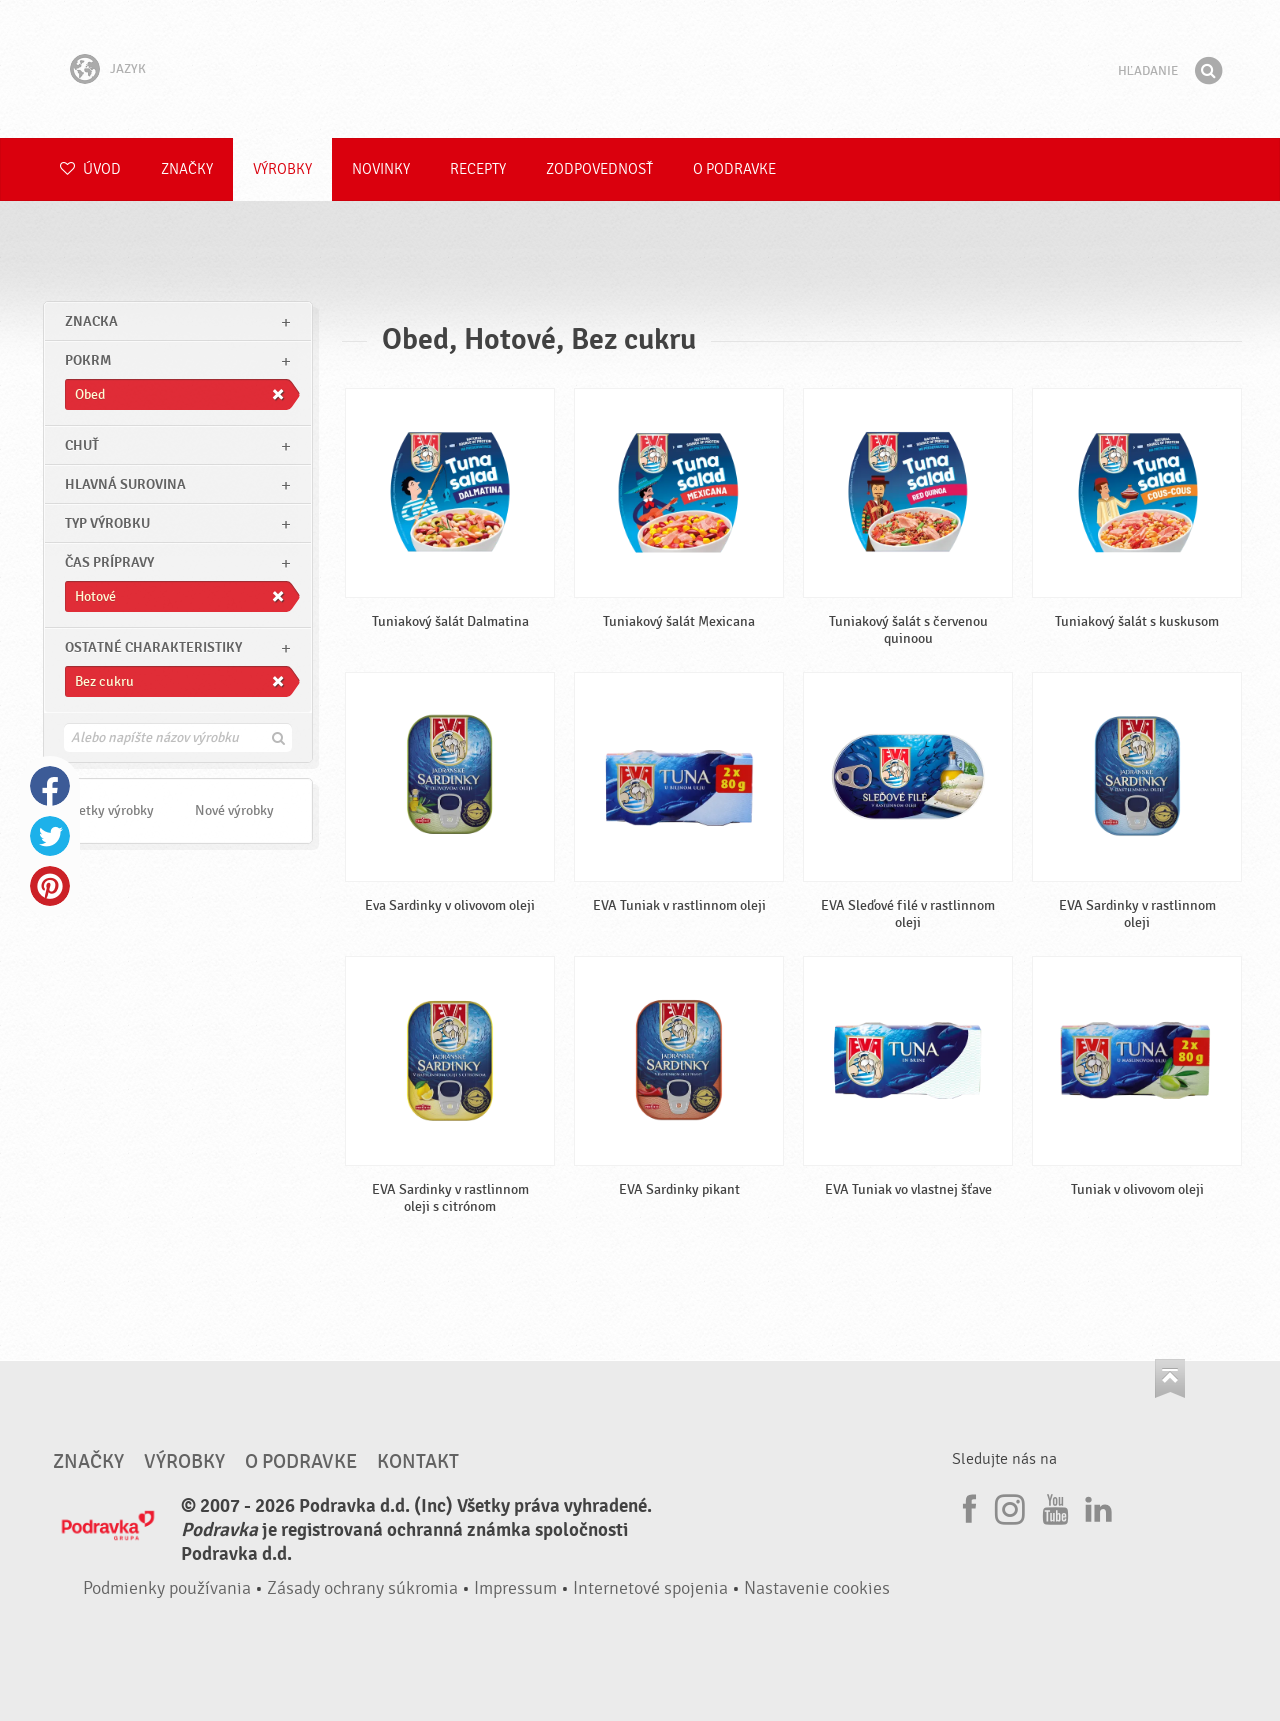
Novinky (381, 169)
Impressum (515, 1588)
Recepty (478, 169)
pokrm (88, 360)
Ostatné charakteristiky (153, 647)
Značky (187, 169)
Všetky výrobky (110, 810)
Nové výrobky (234, 810)
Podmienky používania (167, 1588)
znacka (91, 321)
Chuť (82, 445)
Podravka (640, 69)
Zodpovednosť (599, 169)
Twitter (50, 836)
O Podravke (734, 169)
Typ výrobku (107, 523)
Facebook (50, 786)
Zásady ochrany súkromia (362, 1588)
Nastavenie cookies (817, 1588)
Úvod (90, 169)
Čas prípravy (109, 562)
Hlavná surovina (125, 484)
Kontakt (418, 1462)
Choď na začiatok (1170, 1378)
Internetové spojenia (650, 1588)
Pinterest (50, 886)
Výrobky (282, 169)
